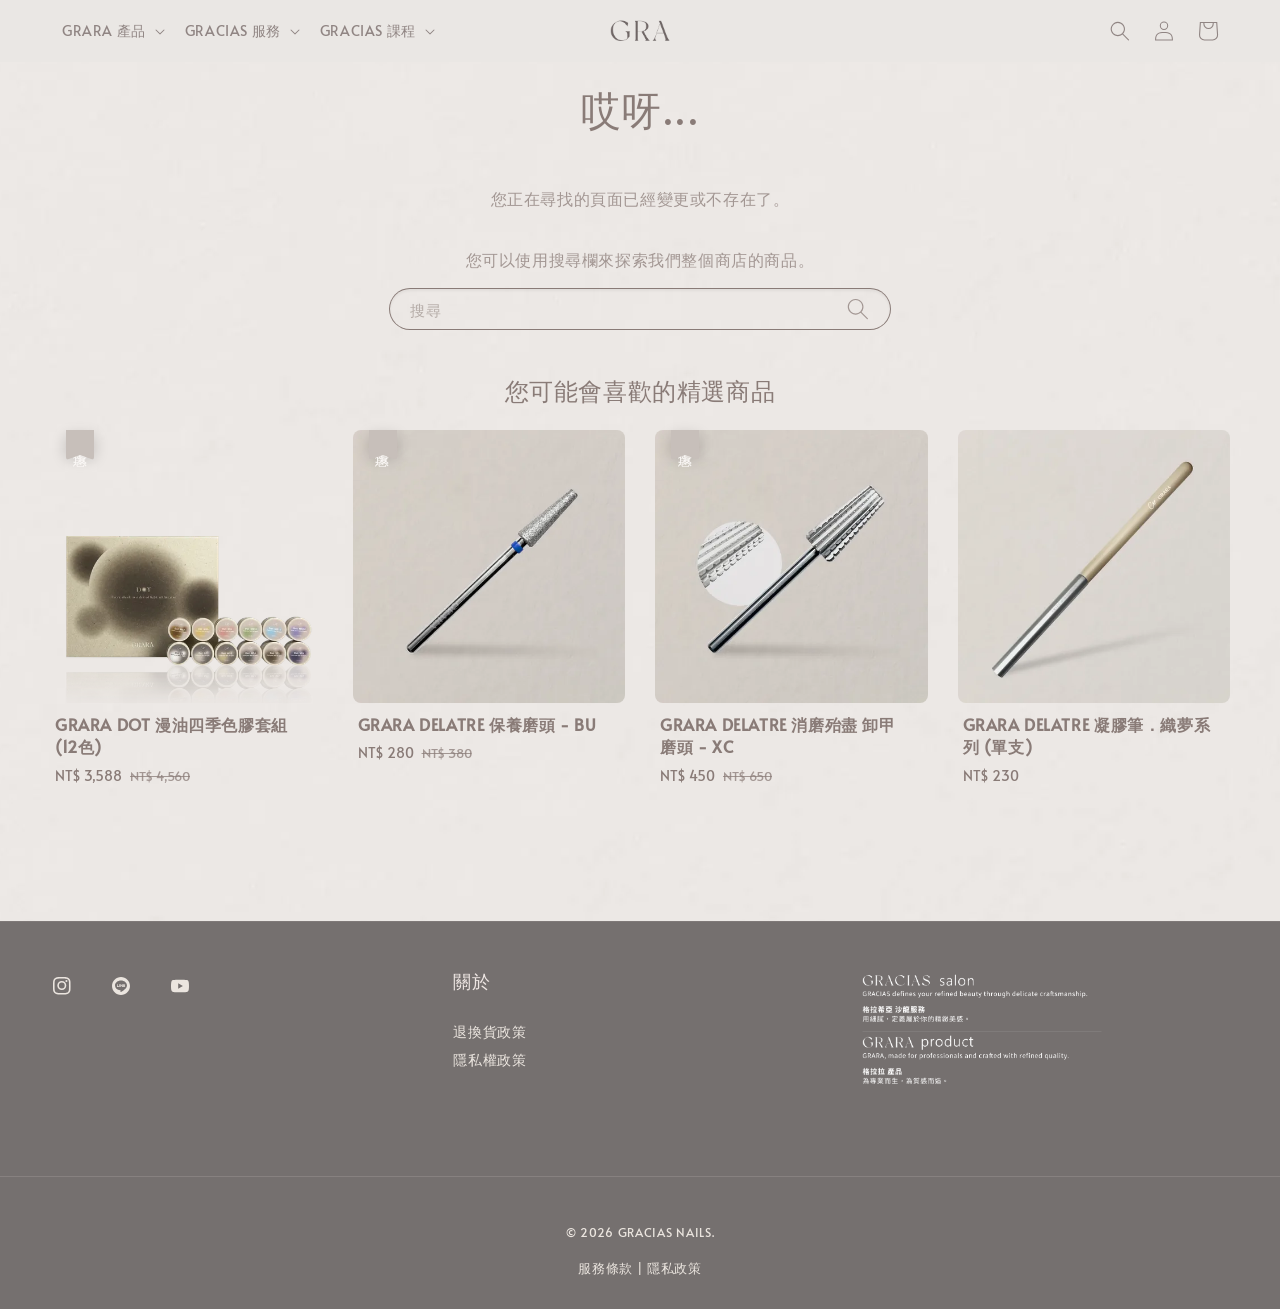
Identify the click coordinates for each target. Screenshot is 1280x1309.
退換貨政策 (489, 1032)
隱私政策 (674, 1268)
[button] (1120, 31)
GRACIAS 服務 (233, 31)
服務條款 (605, 1268)
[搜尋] (858, 308)
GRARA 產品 (104, 31)
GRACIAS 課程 (368, 31)
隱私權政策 (489, 1059)
